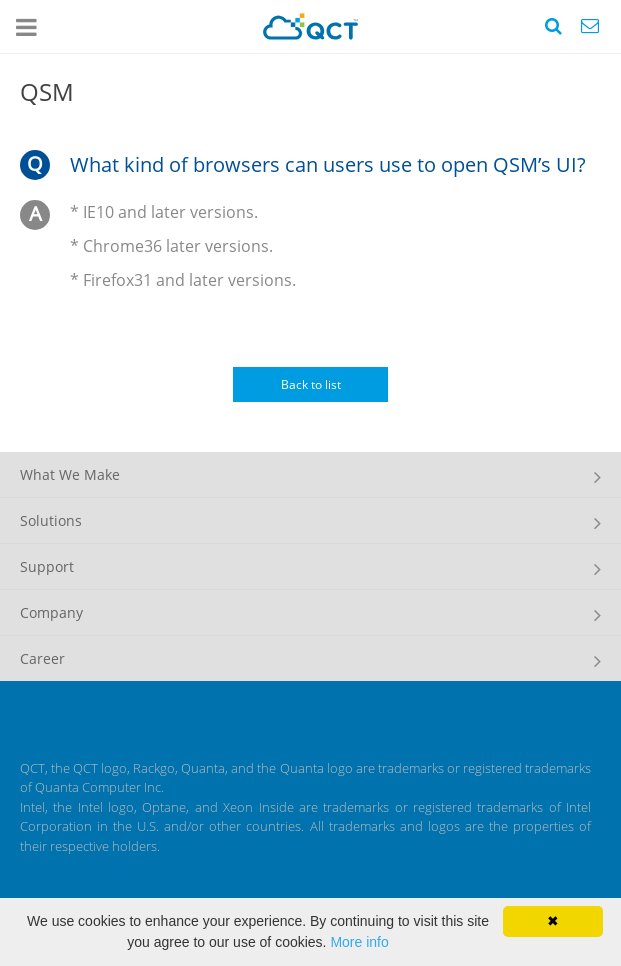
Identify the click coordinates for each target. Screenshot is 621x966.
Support (47, 566)
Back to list (311, 384)
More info (359, 942)
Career (42, 658)
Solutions (51, 520)
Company (51, 612)
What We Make (70, 474)
